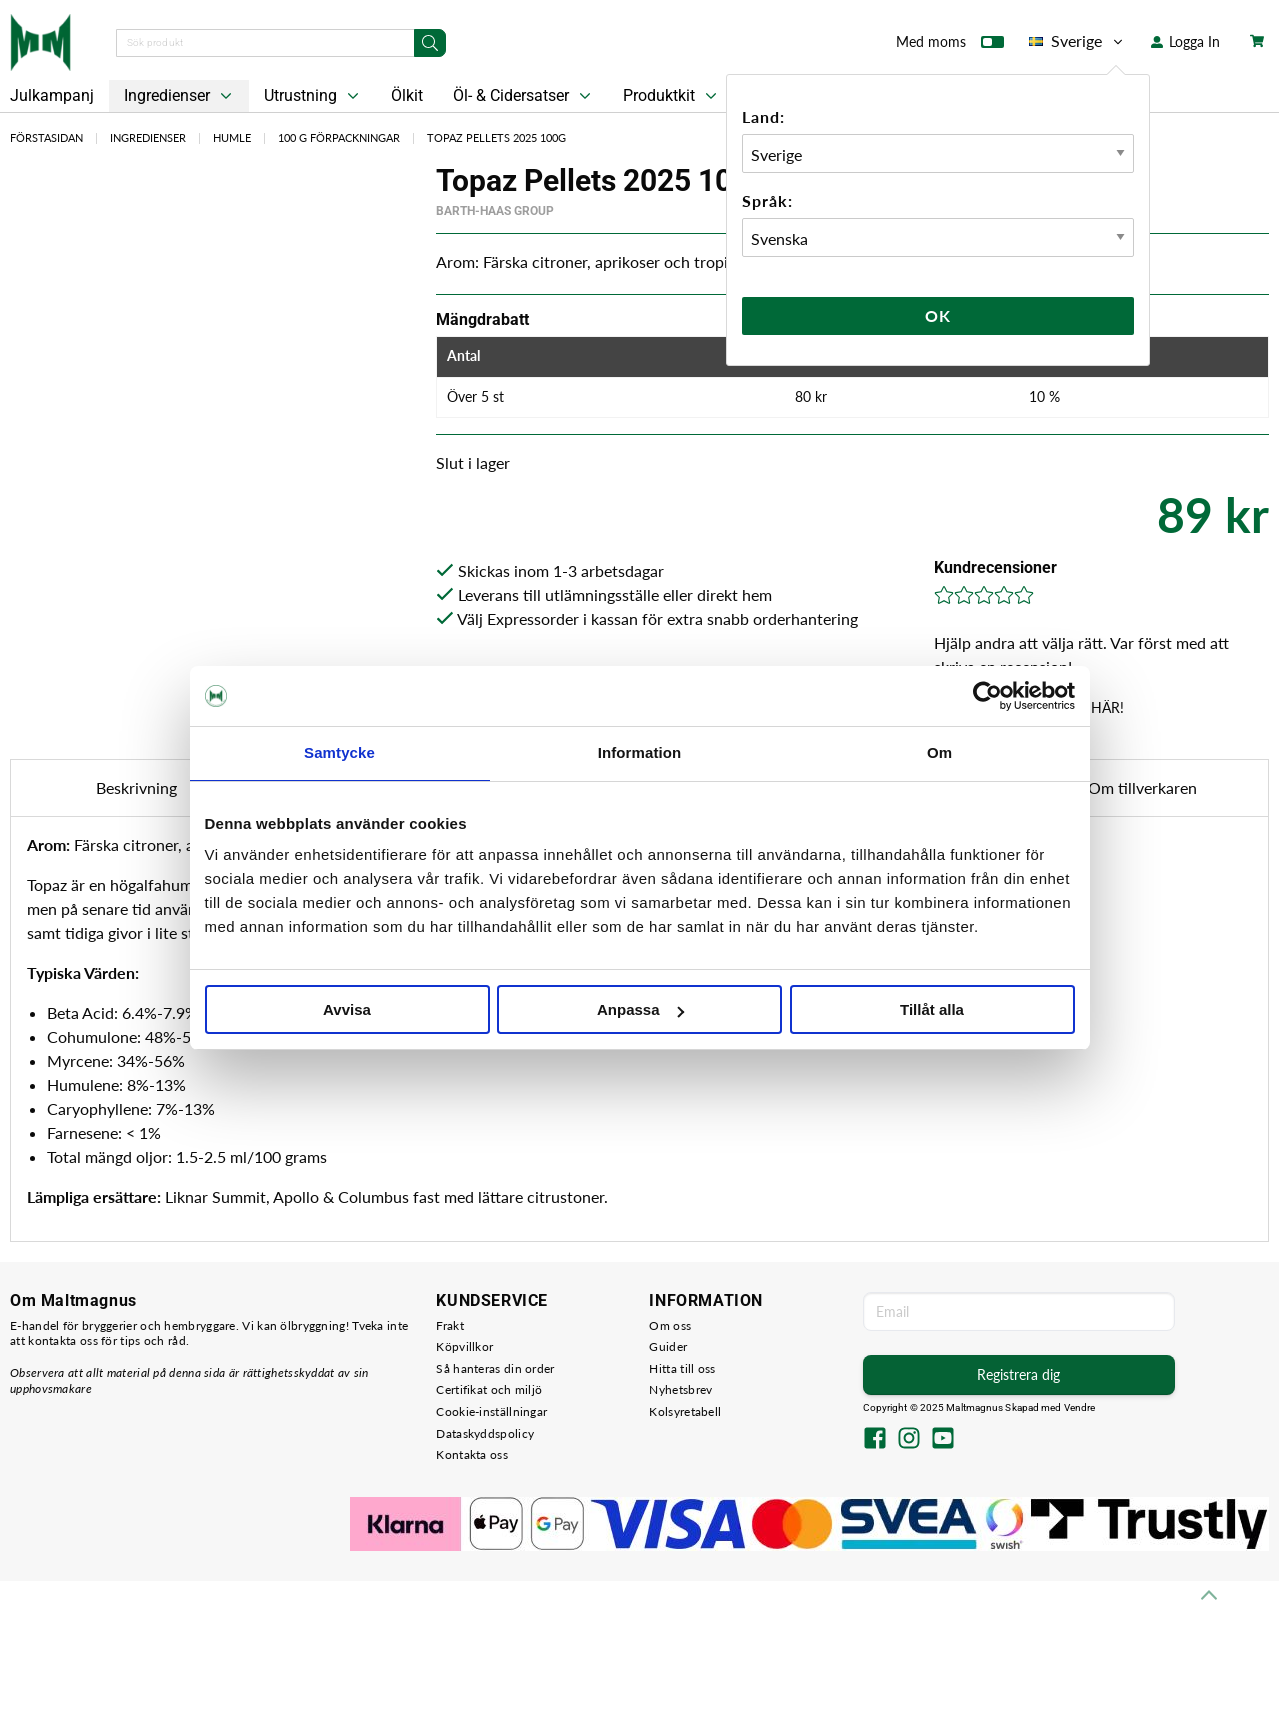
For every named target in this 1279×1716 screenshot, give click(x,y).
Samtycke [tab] (339, 752)
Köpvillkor (464, 1346)
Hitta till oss (682, 1368)
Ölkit (407, 95)
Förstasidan (46, 137)
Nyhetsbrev (680, 1389)
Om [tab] (939, 752)
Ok (938, 315)
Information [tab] (640, 752)
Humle (232, 137)
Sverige (1077, 41)
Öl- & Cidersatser (524, 96)
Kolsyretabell (685, 1411)
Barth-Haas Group (495, 211)
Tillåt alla (932, 1009)
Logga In (1185, 41)
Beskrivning (136, 787)
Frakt (450, 1325)
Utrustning (313, 96)
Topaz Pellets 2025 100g (496, 137)
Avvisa (347, 1009)
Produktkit (672, 96)
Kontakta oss (472, 1454)
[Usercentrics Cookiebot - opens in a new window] (987, 696)
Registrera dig (1018, 1374)
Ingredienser (180, 96)
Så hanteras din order (495, 1368)
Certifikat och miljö (489, 1389)
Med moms (950, 46)
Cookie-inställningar (491, 1411)
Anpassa (640, 1009)
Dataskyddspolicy (485, 1433)
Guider (668, 1346)
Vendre (1080, 1407)
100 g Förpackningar (339, 137)
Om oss (670, 1325)
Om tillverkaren (1142, 787)
